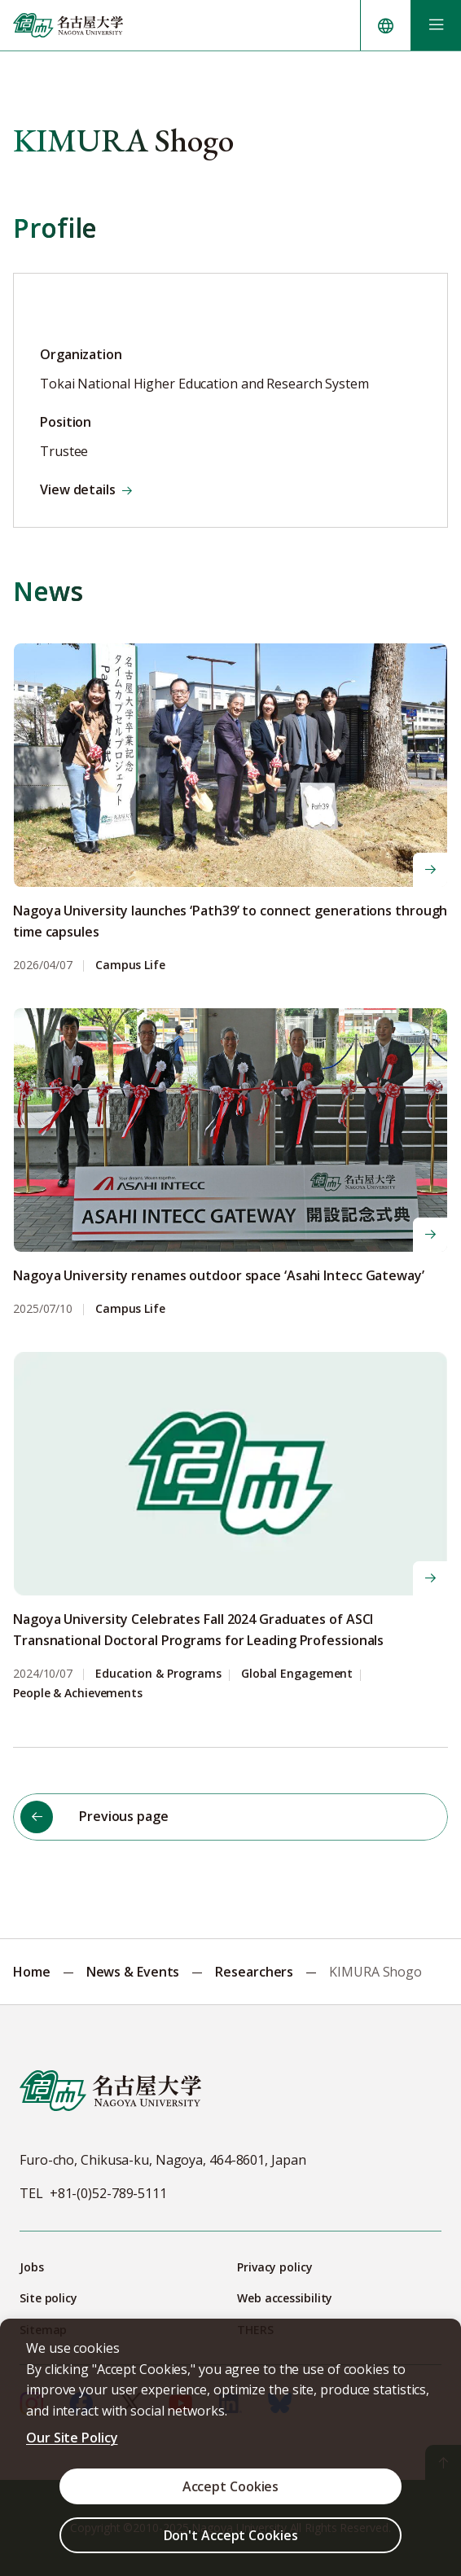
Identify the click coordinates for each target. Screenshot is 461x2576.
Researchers (254, 1971)
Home (31, 1971)
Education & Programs (158, 1674)
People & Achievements (78, 1694)
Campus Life (130, 965)
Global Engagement (297, 1674)
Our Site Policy (72, 2438)
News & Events (133, 1971)
